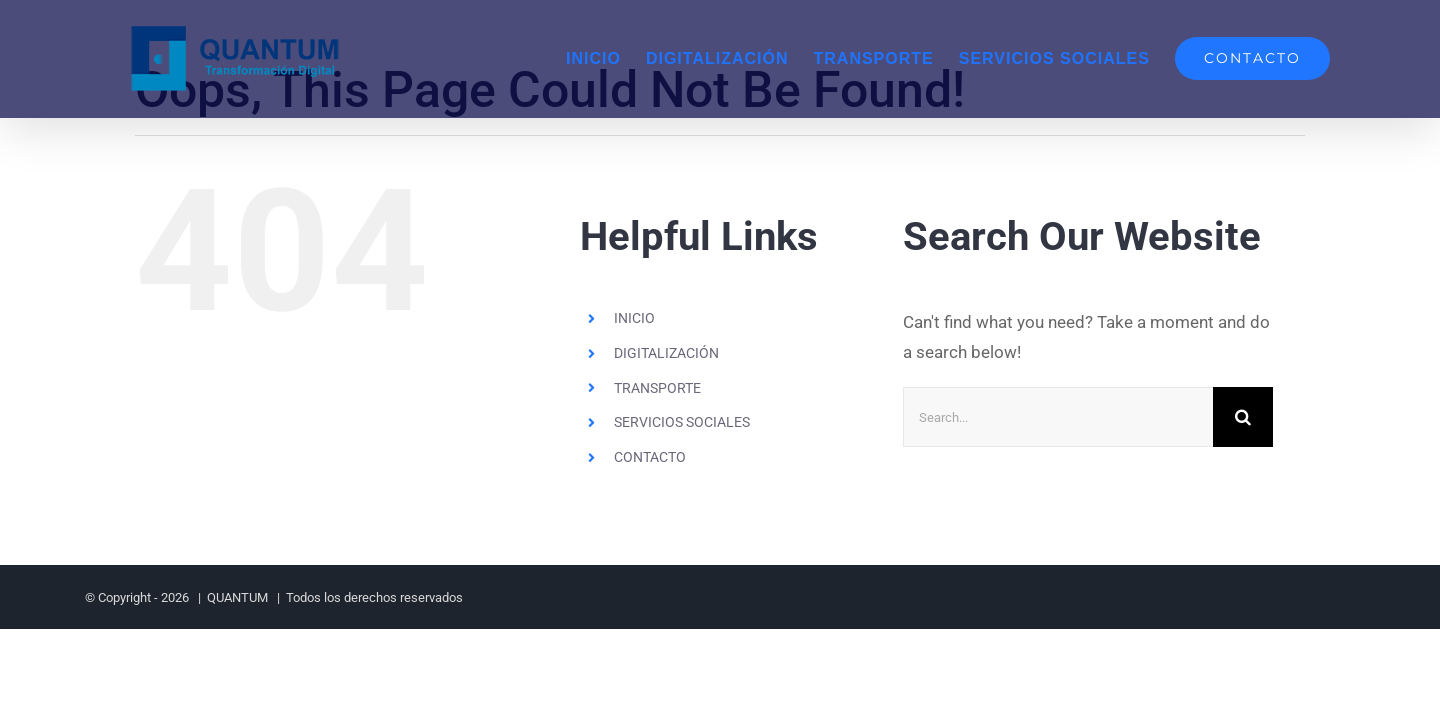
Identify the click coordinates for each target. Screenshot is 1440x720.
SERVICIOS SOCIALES (682, 422)
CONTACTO (650, 457)
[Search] (1243, 417)
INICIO (634, 318)
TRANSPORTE (657, 388)
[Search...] (1058, 417)
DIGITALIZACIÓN (666, 353)
